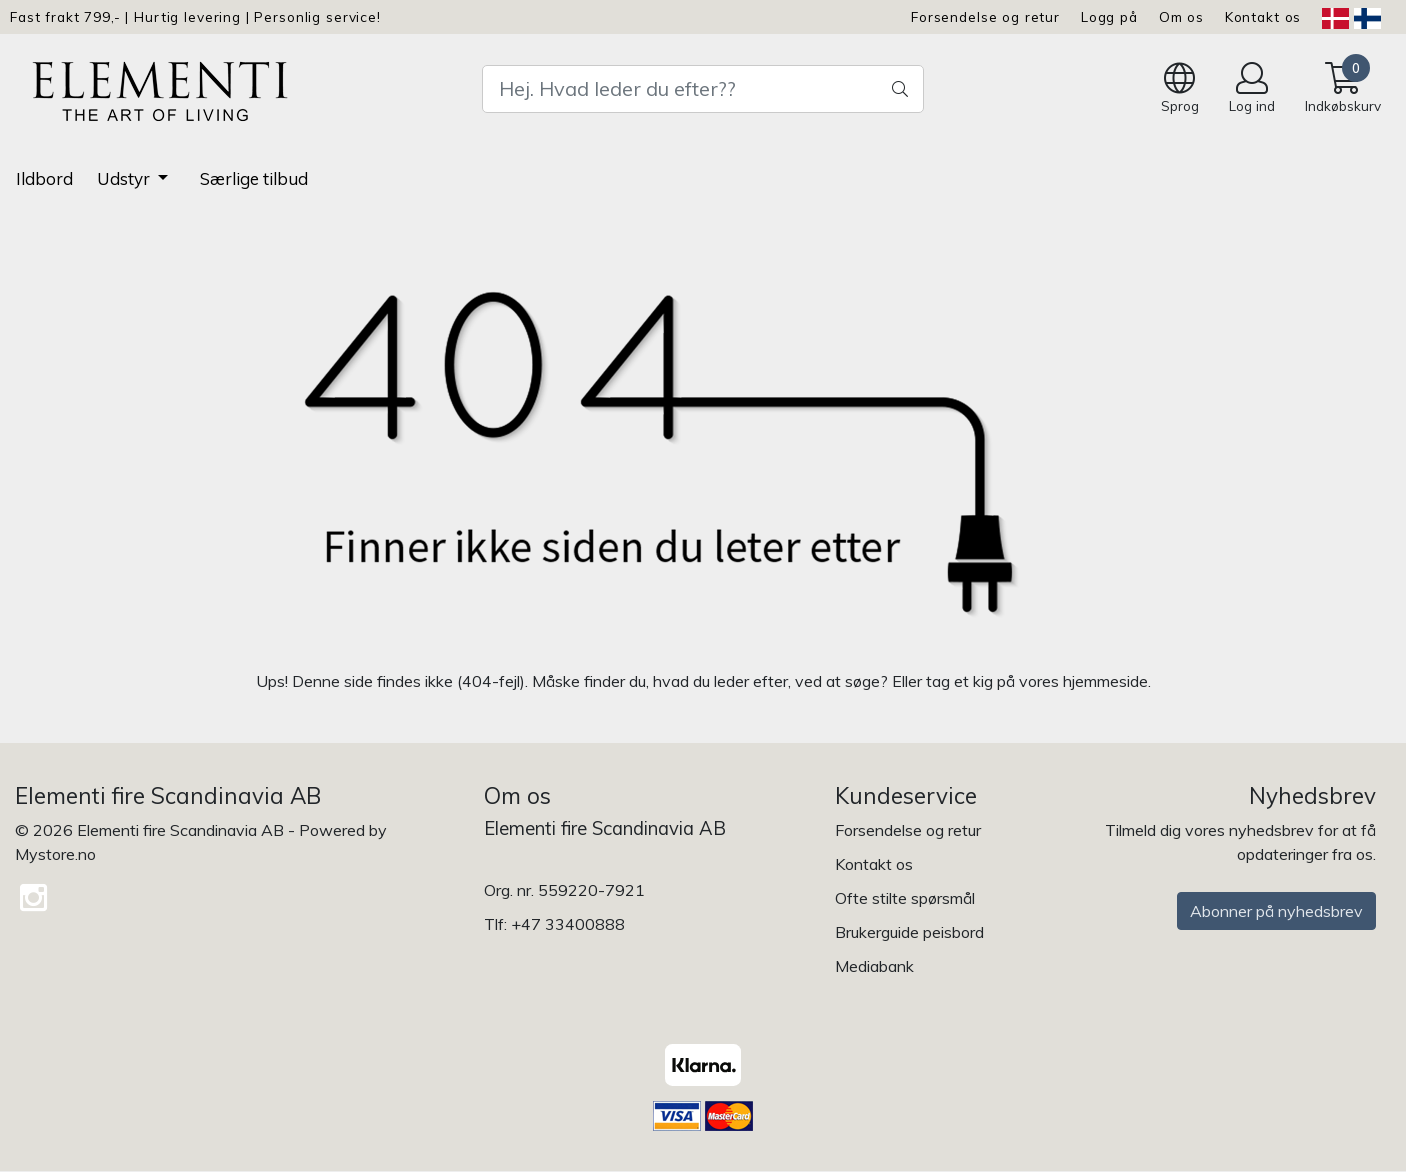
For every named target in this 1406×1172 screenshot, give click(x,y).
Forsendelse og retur (985, 16)
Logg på (1109, 16)
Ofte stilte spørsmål (905, 898)
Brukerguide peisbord (909, 932)
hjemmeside (1105, 681)
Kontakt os (1263, 16)
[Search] (703, 89)
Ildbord (44, 178)
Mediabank (874, 966)
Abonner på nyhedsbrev (1276, 911)
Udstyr (125, 178)
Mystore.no (55, 854)
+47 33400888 (568, 924)
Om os (1181, 16)
